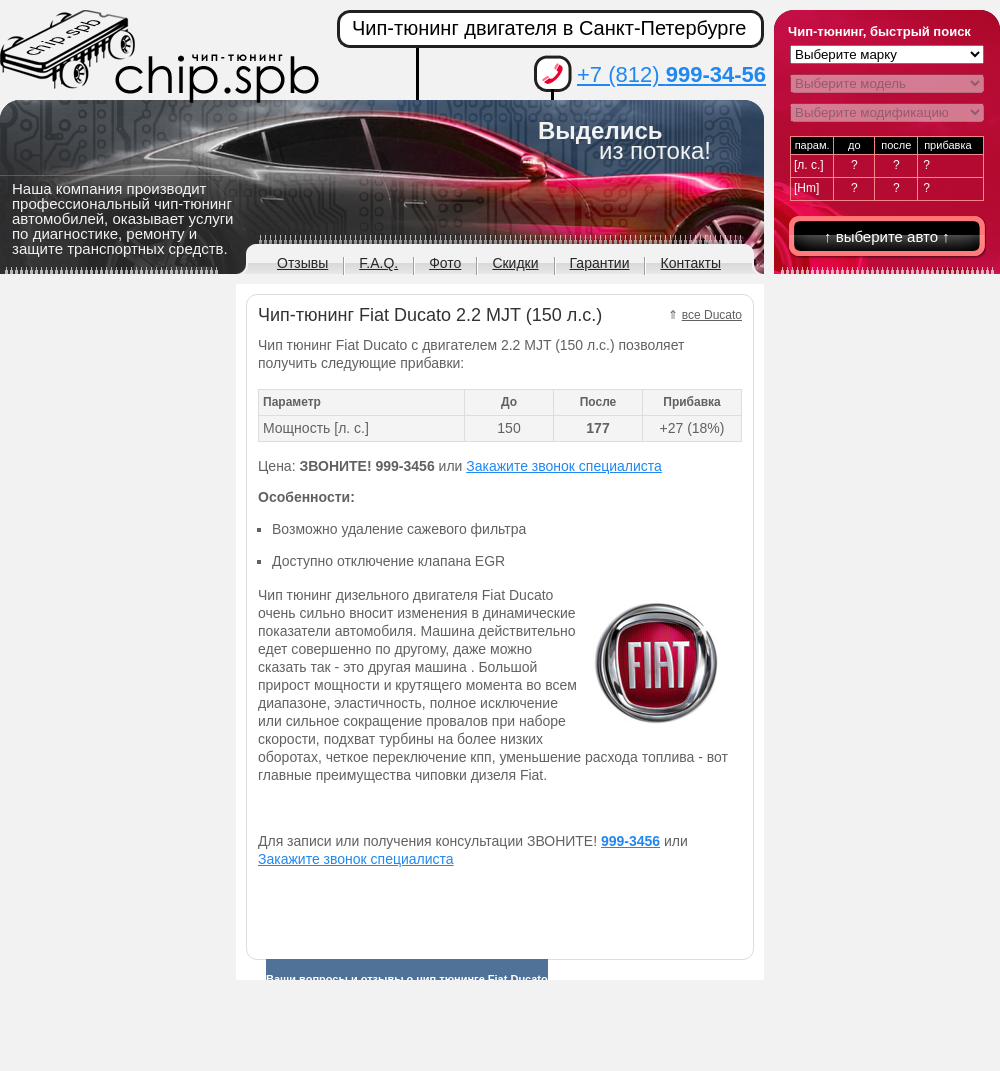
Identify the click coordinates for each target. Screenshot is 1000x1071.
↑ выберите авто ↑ (887, 236)
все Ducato (712, 315)
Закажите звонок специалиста (564, 466)
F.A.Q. (378, 263)
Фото (445, 263)
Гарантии (600, 263)
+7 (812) (671, 74)
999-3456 (630, 841)
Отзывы (302, 263)
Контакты (690, 263)
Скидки (515, 263)
